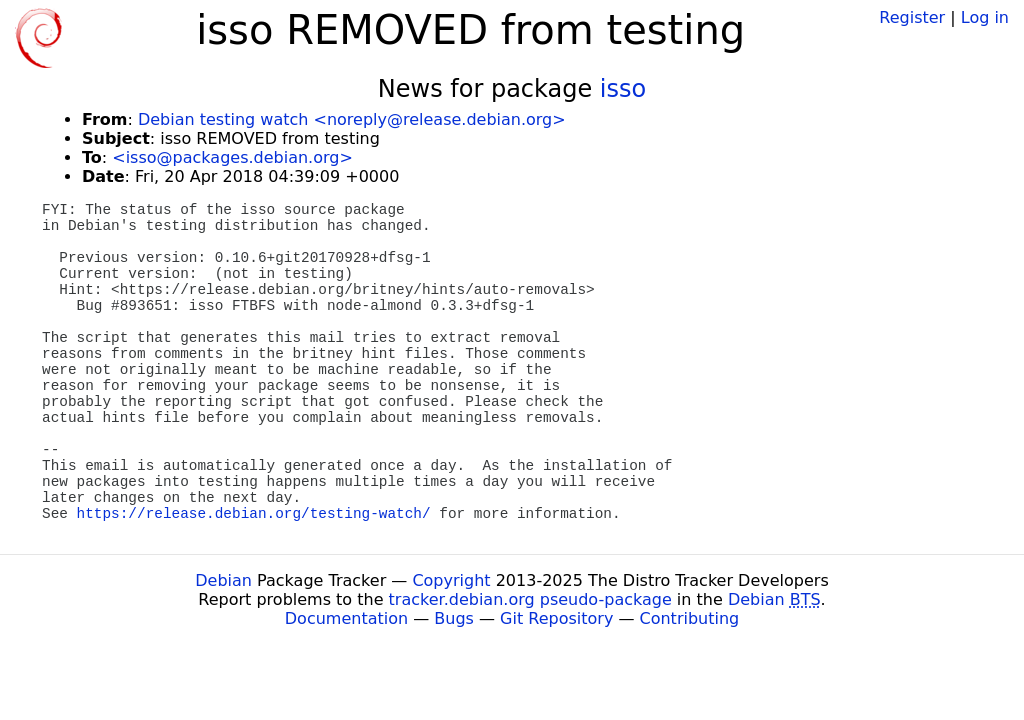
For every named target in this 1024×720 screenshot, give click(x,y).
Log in (985, 17)
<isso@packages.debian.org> (232, 157)
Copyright (451, 580)
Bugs (454, 618)
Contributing (690, 618)
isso (623, 89)
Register (912, 17)
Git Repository (556, 618)
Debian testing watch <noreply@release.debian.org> (352, 119)
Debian (223, 580)
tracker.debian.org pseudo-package (530, 599)
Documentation (346, 618)
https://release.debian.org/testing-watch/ (254, 514)
